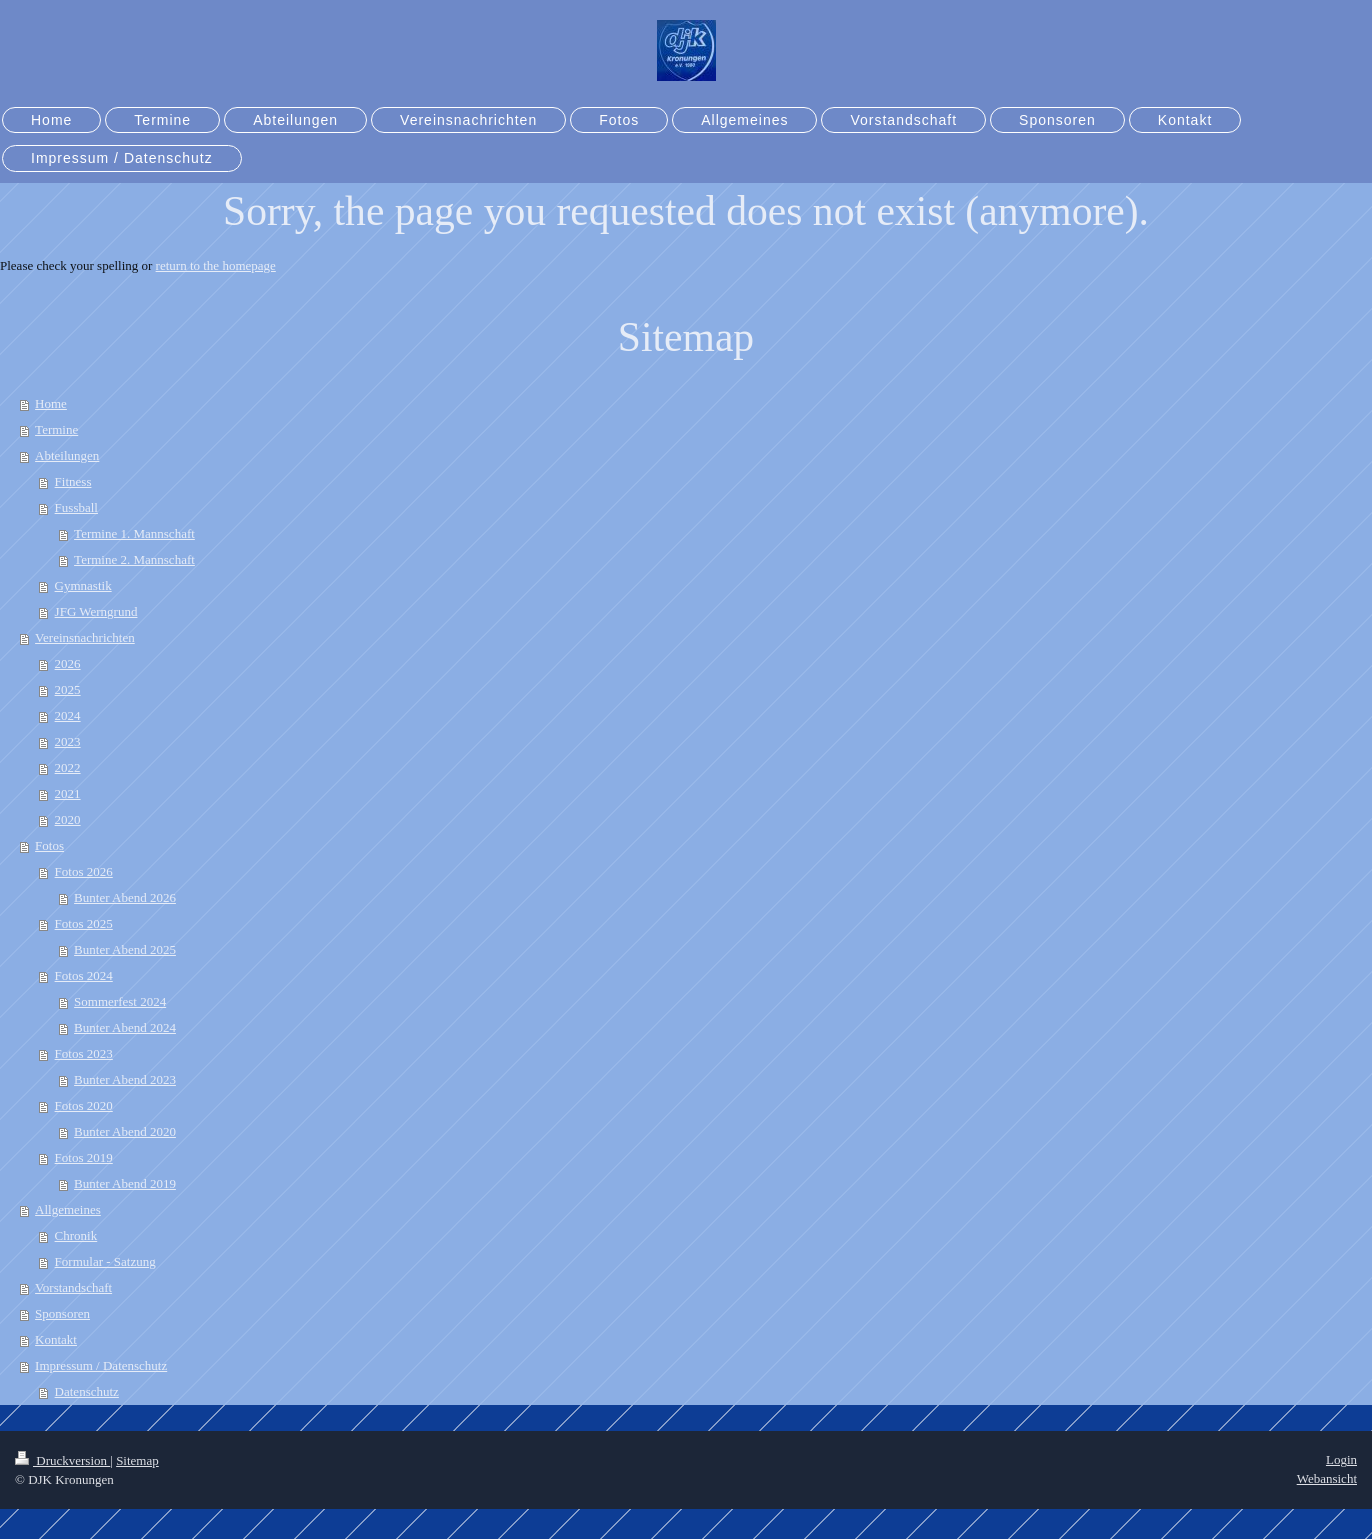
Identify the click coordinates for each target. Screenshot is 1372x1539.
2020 (68, 819)
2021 (68, 793)
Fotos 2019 (84, 1157)
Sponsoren (62, 1313)
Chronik (76, 1235)
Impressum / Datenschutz (101, 1365)
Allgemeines (68, 1209)
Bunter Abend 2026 (125, 897)
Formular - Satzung (105, 1261)
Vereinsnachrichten (85, 637)
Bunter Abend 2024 (125, 1027)
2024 (68, 715)
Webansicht (1327, 1478)
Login (1341, 1459)
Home (51, 403)
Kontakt (56, 1339)
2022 (68, 767)
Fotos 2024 (84, 975)
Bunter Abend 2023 (125, 1079)
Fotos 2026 (84, 871)
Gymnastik (83, 585)
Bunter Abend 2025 (125, 949)
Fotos (49, 845)
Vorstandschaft (73, 1287)
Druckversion (62, 1460)
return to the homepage (216, 265)
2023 (68, 741)
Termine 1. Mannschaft (134, 533)
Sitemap (137, 1460)
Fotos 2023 (84, 1053)
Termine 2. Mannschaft (134, 559)
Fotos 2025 (84, 923)
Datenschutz (87, 1391)
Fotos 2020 (84, 1105)
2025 (68, 689)
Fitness (73, 481)
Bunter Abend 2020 (125, 1131)
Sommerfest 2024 (120, 1001)
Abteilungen (67, 455)
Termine (56, 429)
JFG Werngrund (96, 611)
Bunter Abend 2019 (125, 1183)
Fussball (76, 507)
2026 (68, 663)
